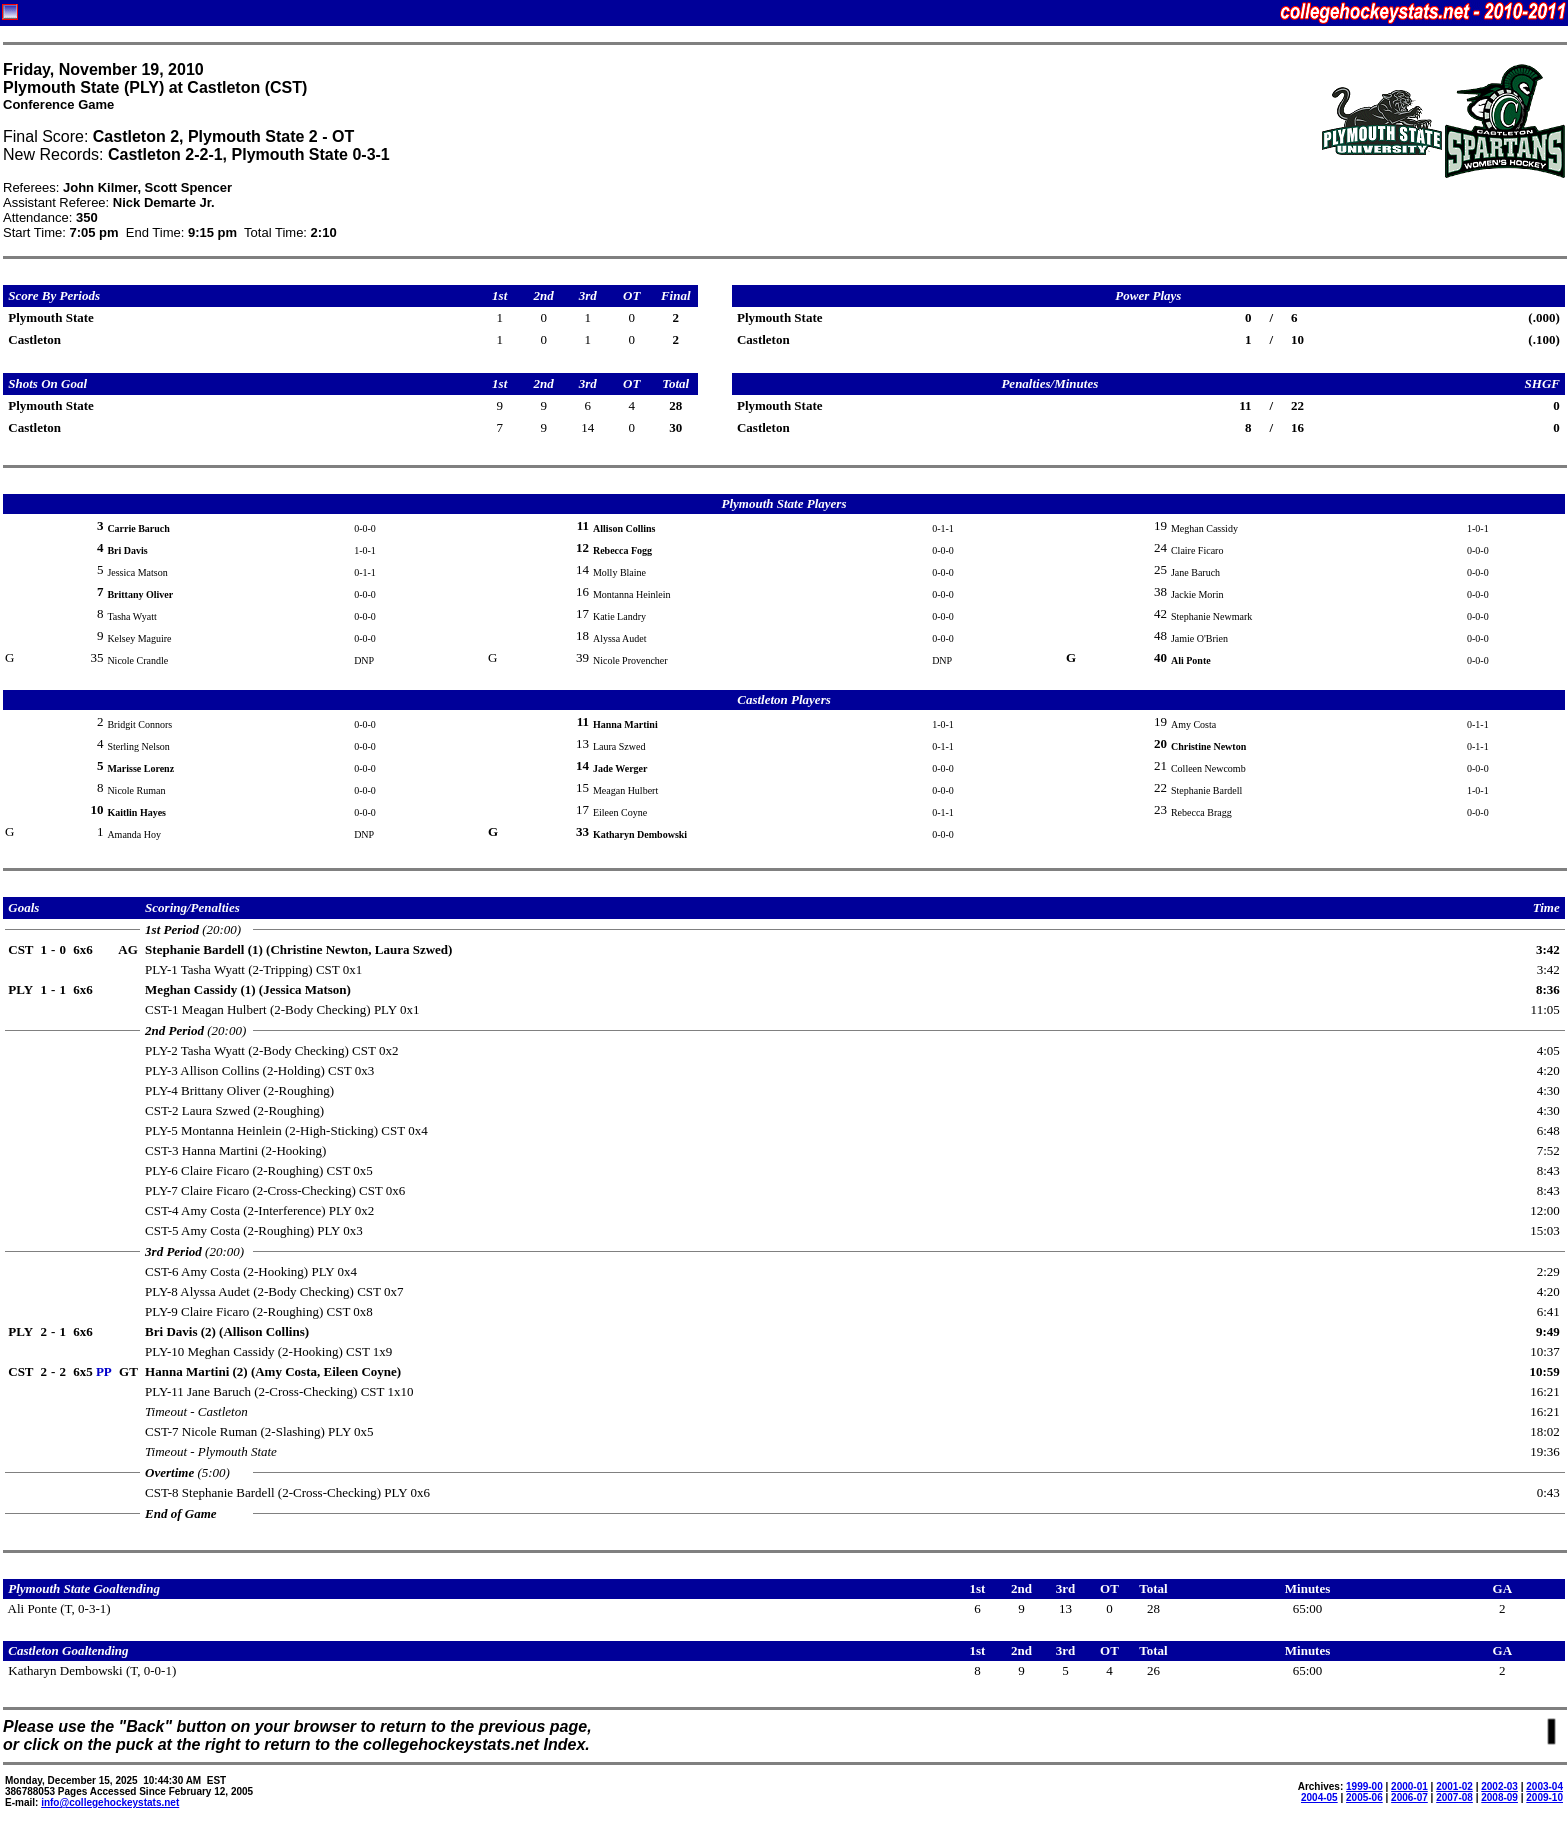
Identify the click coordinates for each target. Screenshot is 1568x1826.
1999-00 (1364, 1786)
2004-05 (1319, 1797)
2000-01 (1409, 1786)
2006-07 (1409, 1797)
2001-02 (1454, 1786)
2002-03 (1499, 1786)
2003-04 (1544, 1786)
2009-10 (1544, 1797)
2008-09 (1499, 1797)
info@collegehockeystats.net (110, 1802)
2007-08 (1454, 1797)
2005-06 (1364, 1797)
